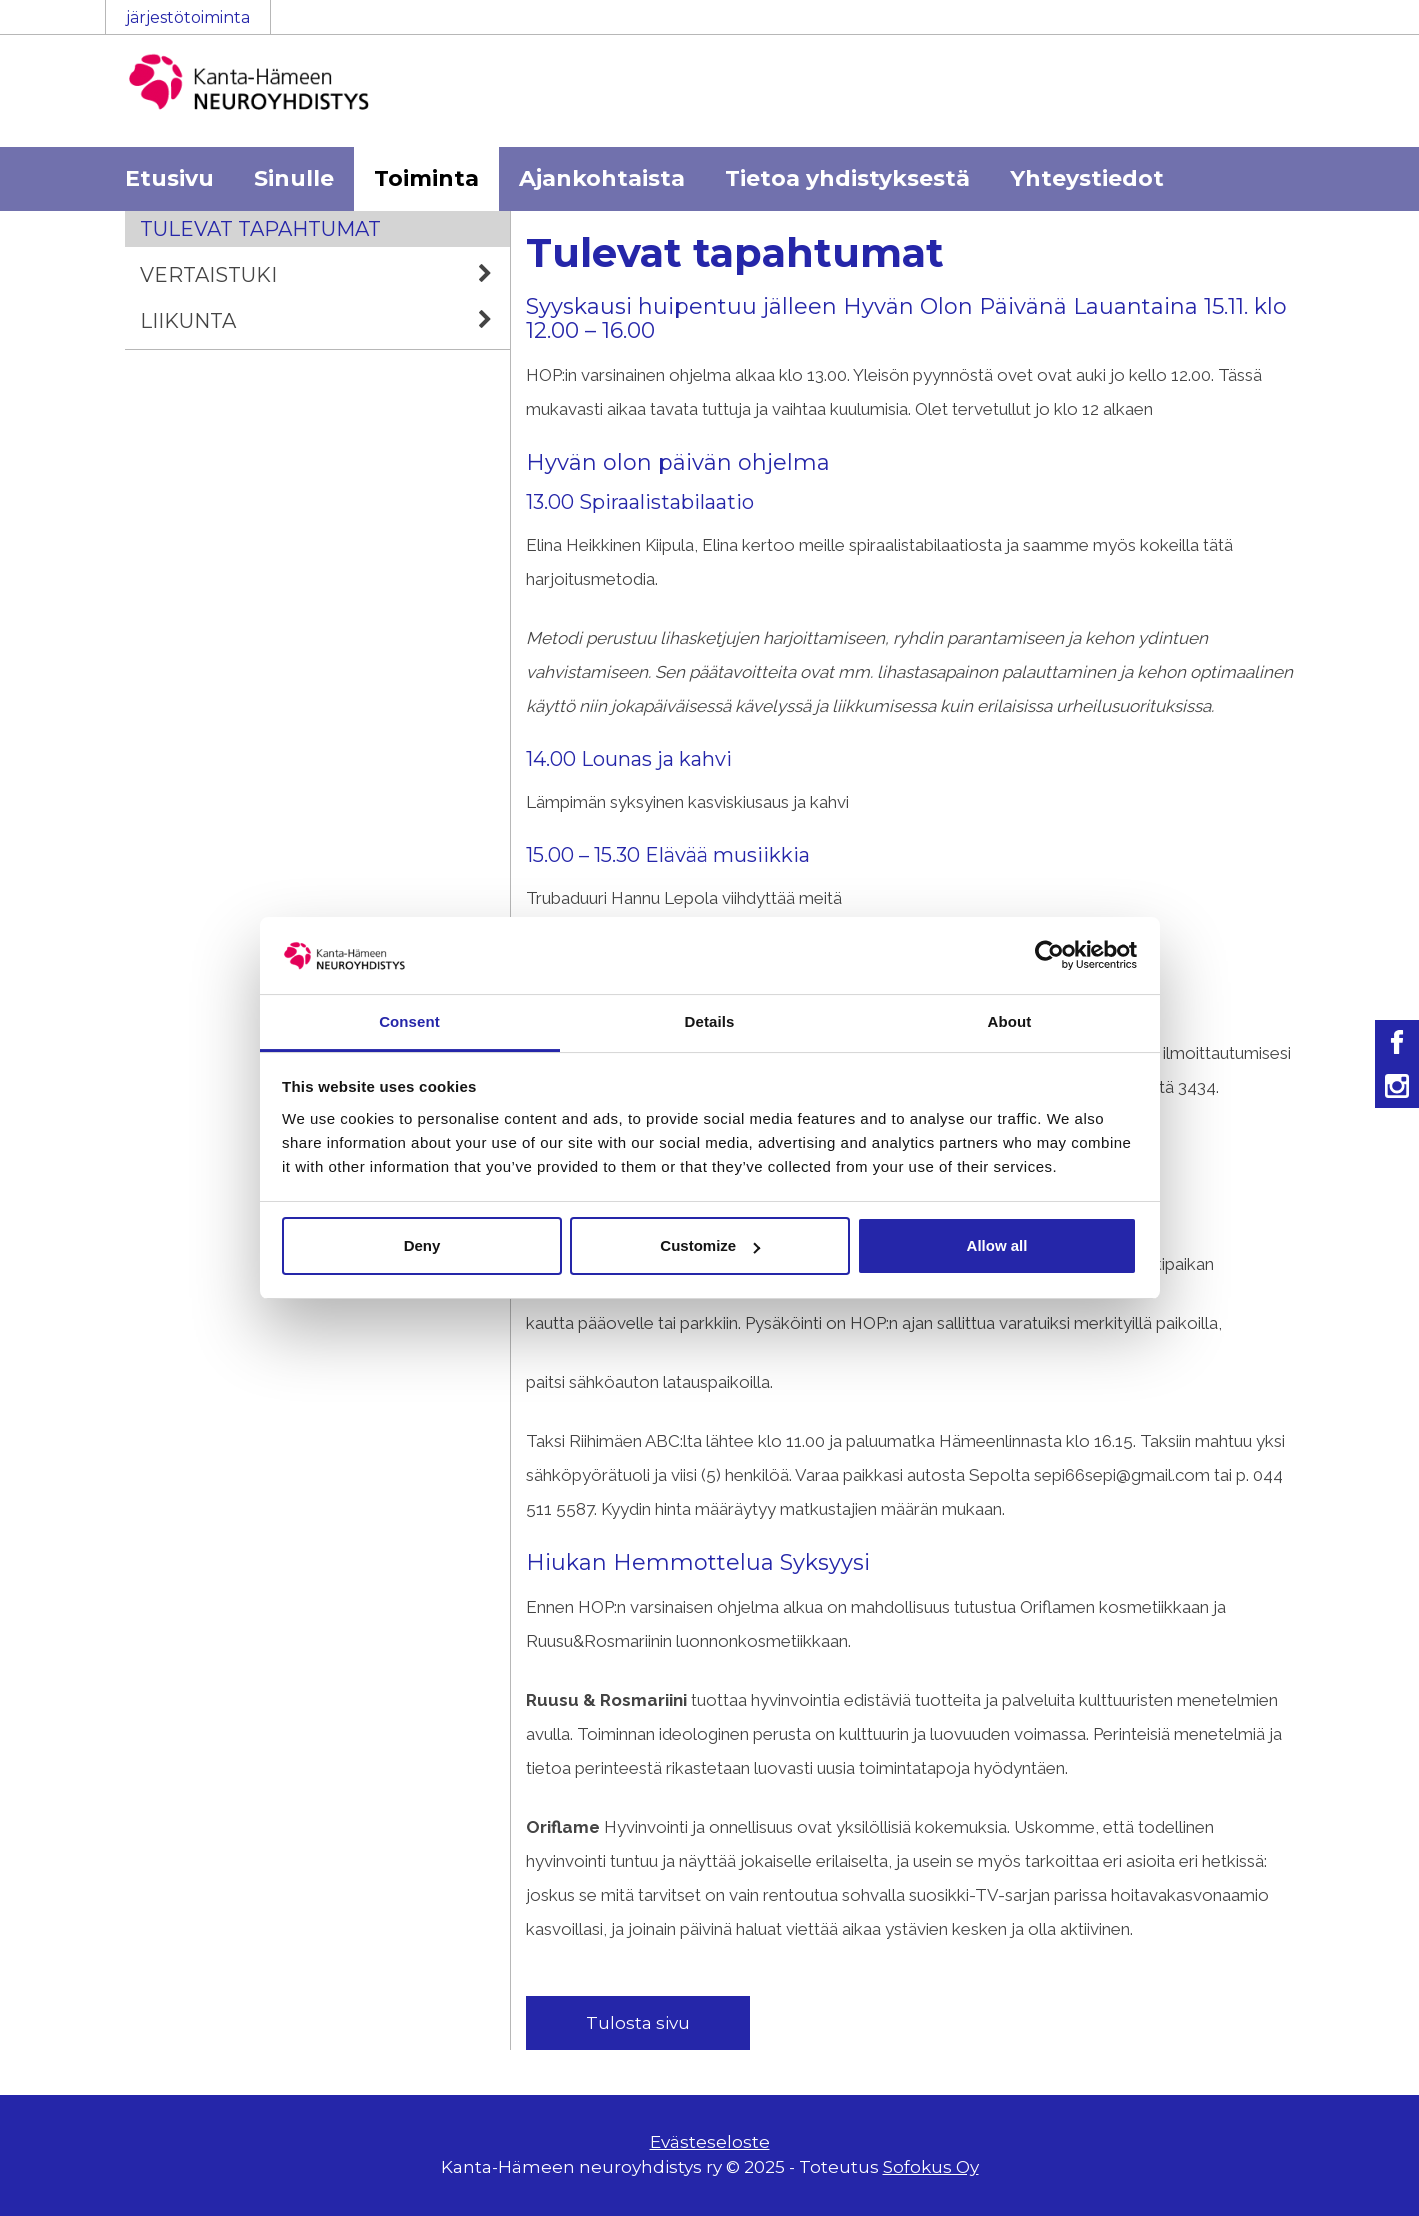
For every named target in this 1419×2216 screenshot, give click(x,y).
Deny (422, 1245)
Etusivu (169, 178)
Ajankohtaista (602, 178)
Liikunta (325, 321)
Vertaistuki (325, 275)
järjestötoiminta (188, 17)
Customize (710, 1245)
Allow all (997, 1245)
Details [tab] (710, 1021)
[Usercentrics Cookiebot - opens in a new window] (1049, 955)
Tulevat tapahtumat (260, 229)
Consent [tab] (409, 1021)
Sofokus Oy (931, 2167)
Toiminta (426, 178)
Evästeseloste (710, 2142)
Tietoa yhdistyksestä (847, 178)
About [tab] (1010, 1021)
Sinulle (294, 178)
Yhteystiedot (1087, 178)
